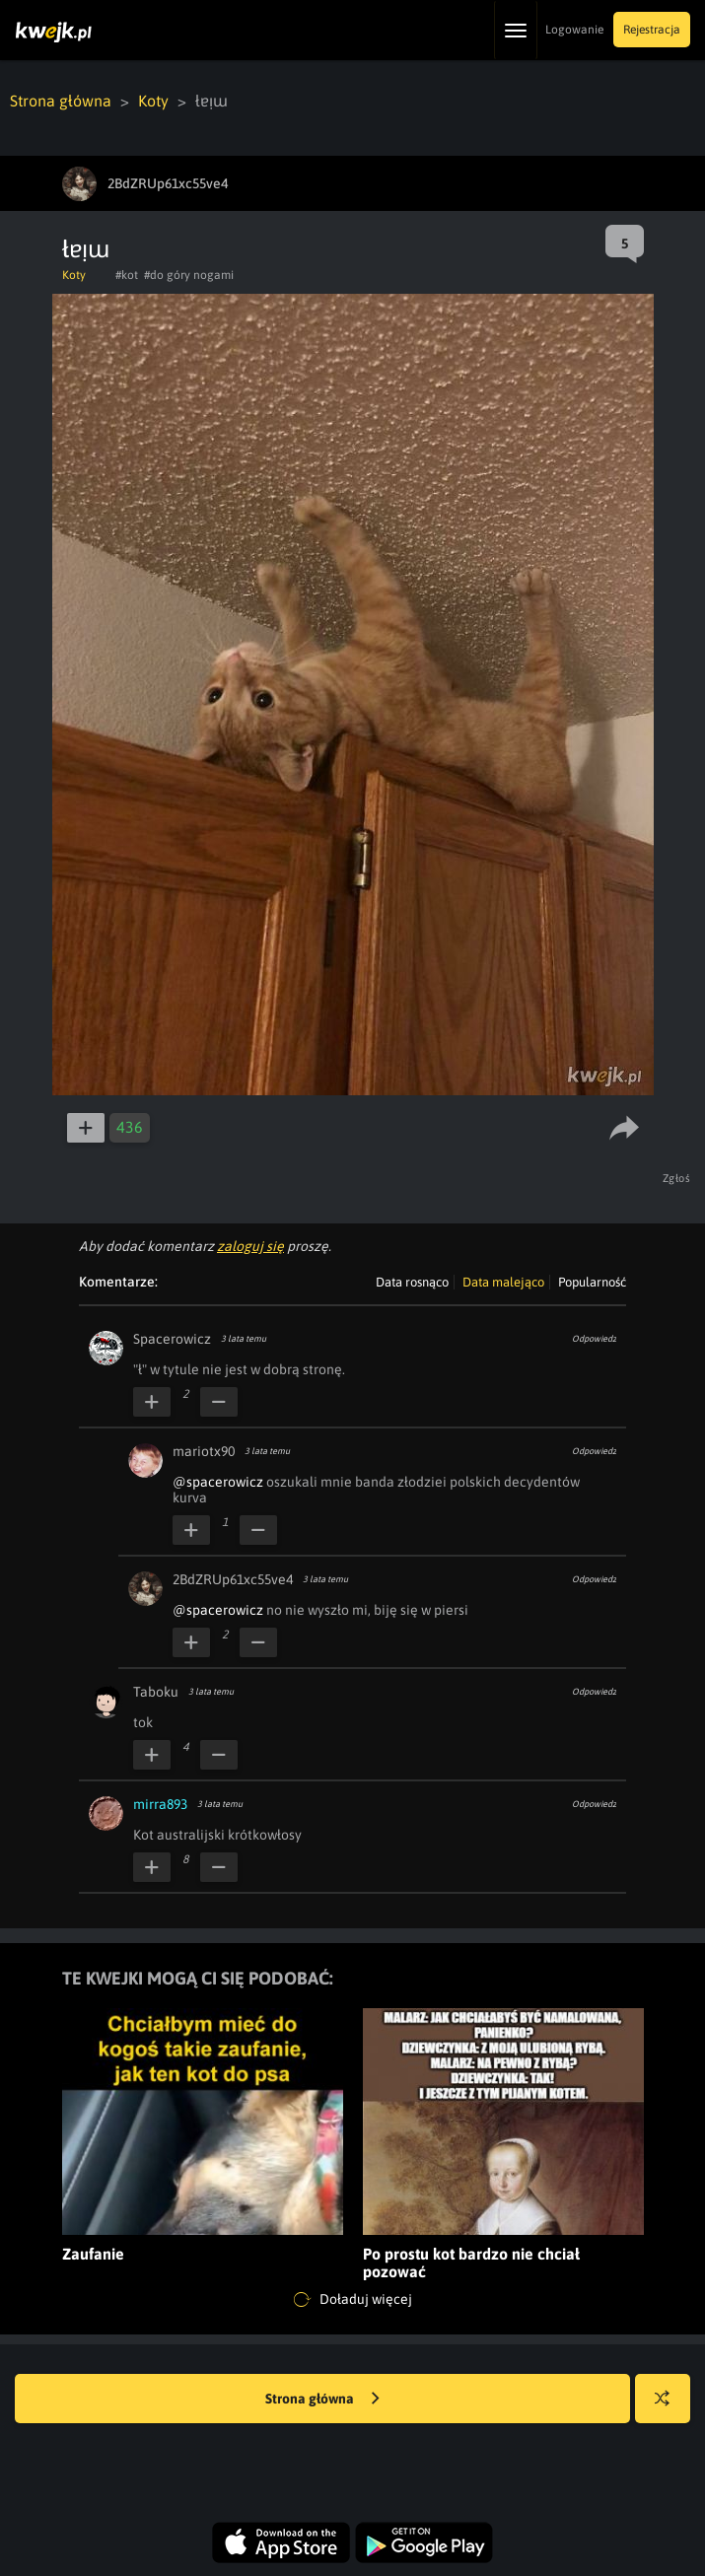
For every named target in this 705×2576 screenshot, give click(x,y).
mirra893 (160, 1804)
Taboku (155, 1692)
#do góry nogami (189, 275)
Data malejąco (503, 1282)
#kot (126, 275)
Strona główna (60, 100)
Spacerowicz (172, 1339)
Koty (153, 100)
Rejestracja (651, 29)
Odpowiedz (594, 1339)
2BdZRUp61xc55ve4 (233, 1579)
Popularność (592, 1282)
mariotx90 (204, 1451)
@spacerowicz (218, 1482)
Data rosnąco (412, 1282)
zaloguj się (250, 1246)
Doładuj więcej (353, 2300)
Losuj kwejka (670, 2408)
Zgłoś (677, 1178)
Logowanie (574, 29)
